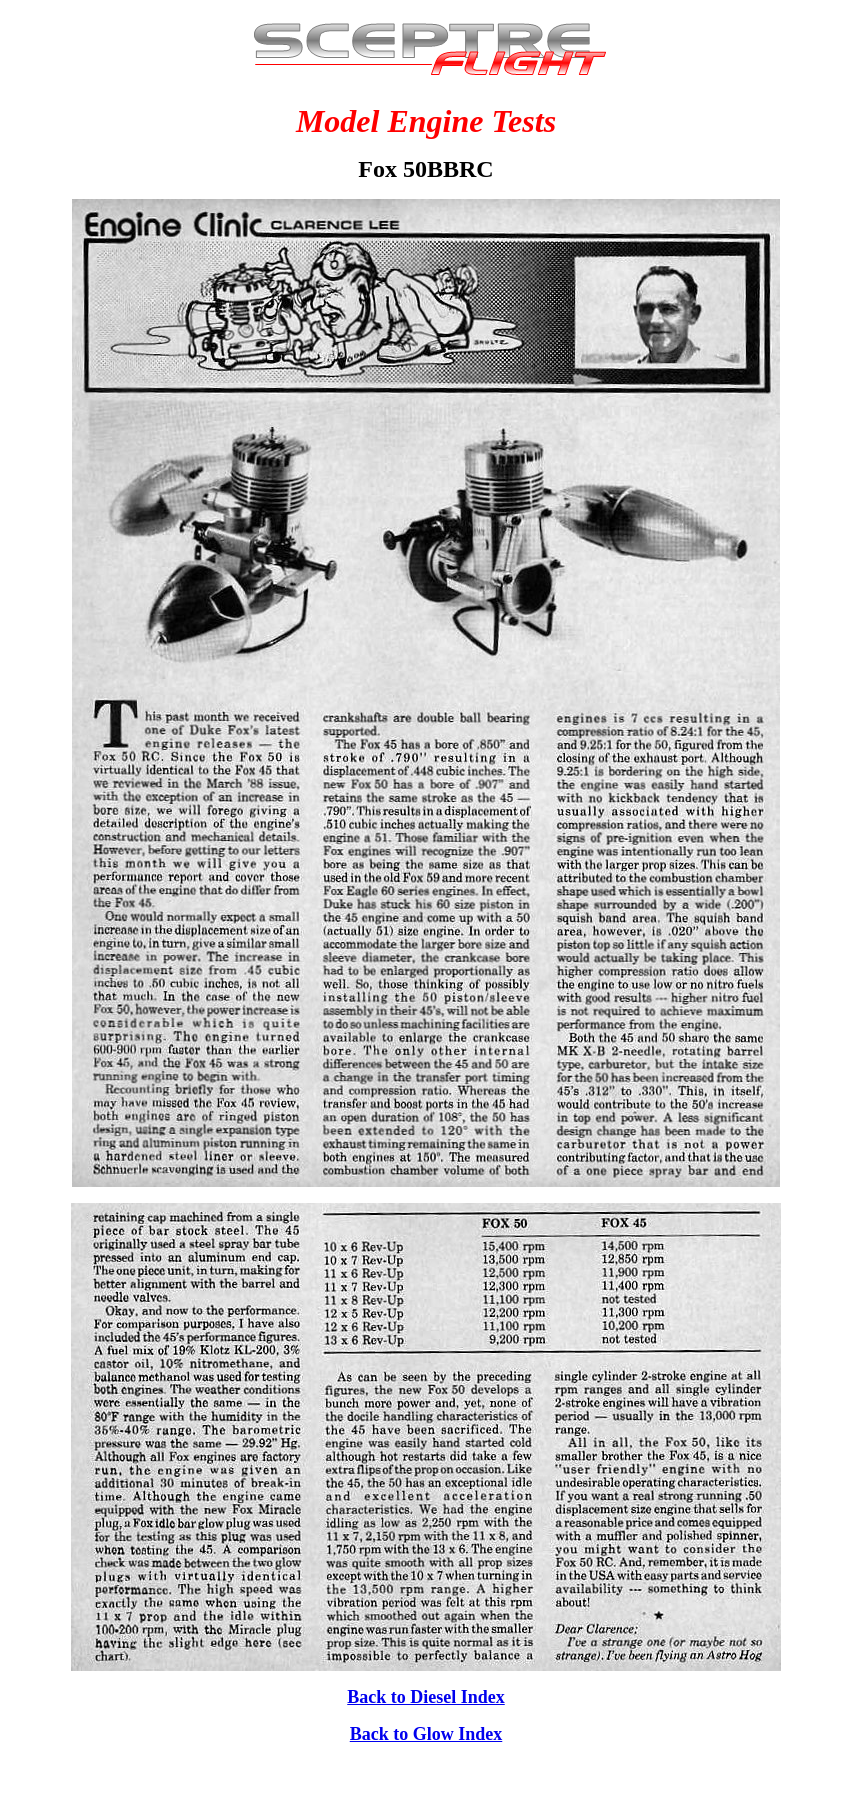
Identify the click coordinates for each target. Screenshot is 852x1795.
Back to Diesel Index (426, 1697)
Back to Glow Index (426, 1734)
